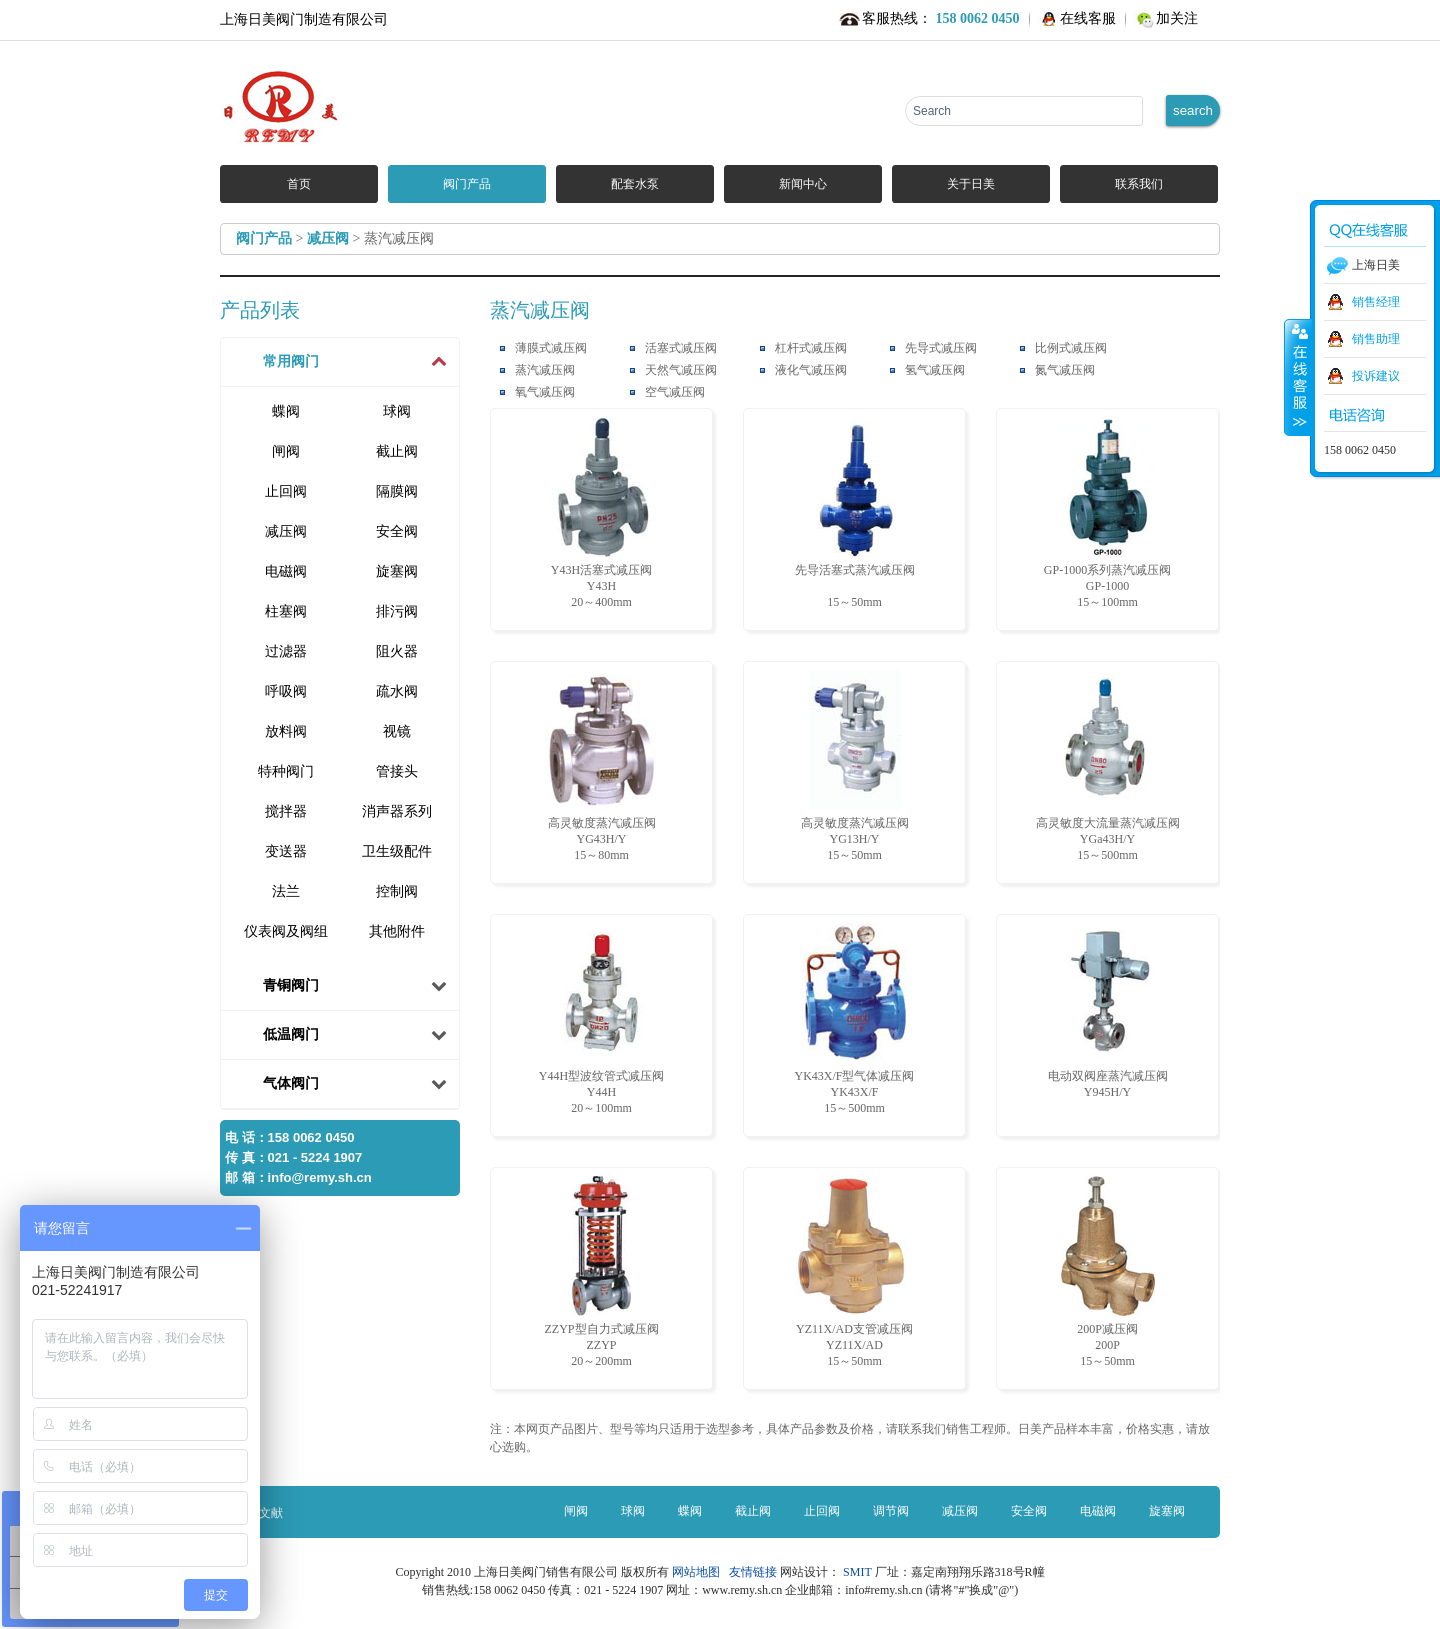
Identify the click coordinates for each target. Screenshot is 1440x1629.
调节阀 (891, 1511)
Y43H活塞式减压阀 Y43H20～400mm (602, 513)
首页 (299, 184)
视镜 (397, 731)
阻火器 (397, 651)
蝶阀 (286, 411)
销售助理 (1376, 339)
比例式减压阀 (1071, 348)
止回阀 (286, 491)
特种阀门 (286, 771)
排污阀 (397, 611)
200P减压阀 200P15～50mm (1108, 1272)
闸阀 (286, 451)
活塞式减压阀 (681, 348)
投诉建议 (1376, 376)
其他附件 (397, 931)
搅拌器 (286, 811)
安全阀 (397, 531)
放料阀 (286, 731)
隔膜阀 (397, 491)
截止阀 (397, 451)
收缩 (1298, 377)
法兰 (286, 891)
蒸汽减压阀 (545, 370)
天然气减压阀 (681, 370)
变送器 (286, 851)
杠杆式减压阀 (811, 348)
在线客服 (1088, 18)
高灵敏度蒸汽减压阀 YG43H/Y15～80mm (601, 766)
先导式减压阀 (941, 348)
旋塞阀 (397, 571)
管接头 (397, 771)
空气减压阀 (675, 392)
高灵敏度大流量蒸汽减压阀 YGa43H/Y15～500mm (1108, 766)
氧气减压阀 (545, 392)
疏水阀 (397, 691)
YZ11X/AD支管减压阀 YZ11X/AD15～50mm (854, 1272)
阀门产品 (467, 184)
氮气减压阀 (1065, 370)
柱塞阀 (286, 611)
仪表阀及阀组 (286, 931)
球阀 (397, 411)
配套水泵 (635, 184)
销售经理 (1376, 302)
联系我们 (1139, 184)
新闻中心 (803, 184)
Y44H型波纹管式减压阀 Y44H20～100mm (602, 1019)
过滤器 (286, 651)
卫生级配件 (397, 851)
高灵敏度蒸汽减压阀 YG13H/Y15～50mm (855, 766)
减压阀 (328, 238)
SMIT (857, 1572)
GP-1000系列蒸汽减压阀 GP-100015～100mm (1107, 513)
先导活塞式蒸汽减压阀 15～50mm (855, 513)
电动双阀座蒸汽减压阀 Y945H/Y (1108, 1011)
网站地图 (699, 1572)
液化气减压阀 (811, 370)
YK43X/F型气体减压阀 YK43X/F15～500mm (854, 1019)
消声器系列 (397, 811)
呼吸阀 (286, 691)
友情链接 (753, 1572)
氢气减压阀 (935, 370)
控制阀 (397, 891)
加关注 (1177, 18)
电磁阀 (286, 571)
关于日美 (971, 184)
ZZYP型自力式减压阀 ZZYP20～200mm (602, 1272)
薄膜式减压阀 (551, 348)
